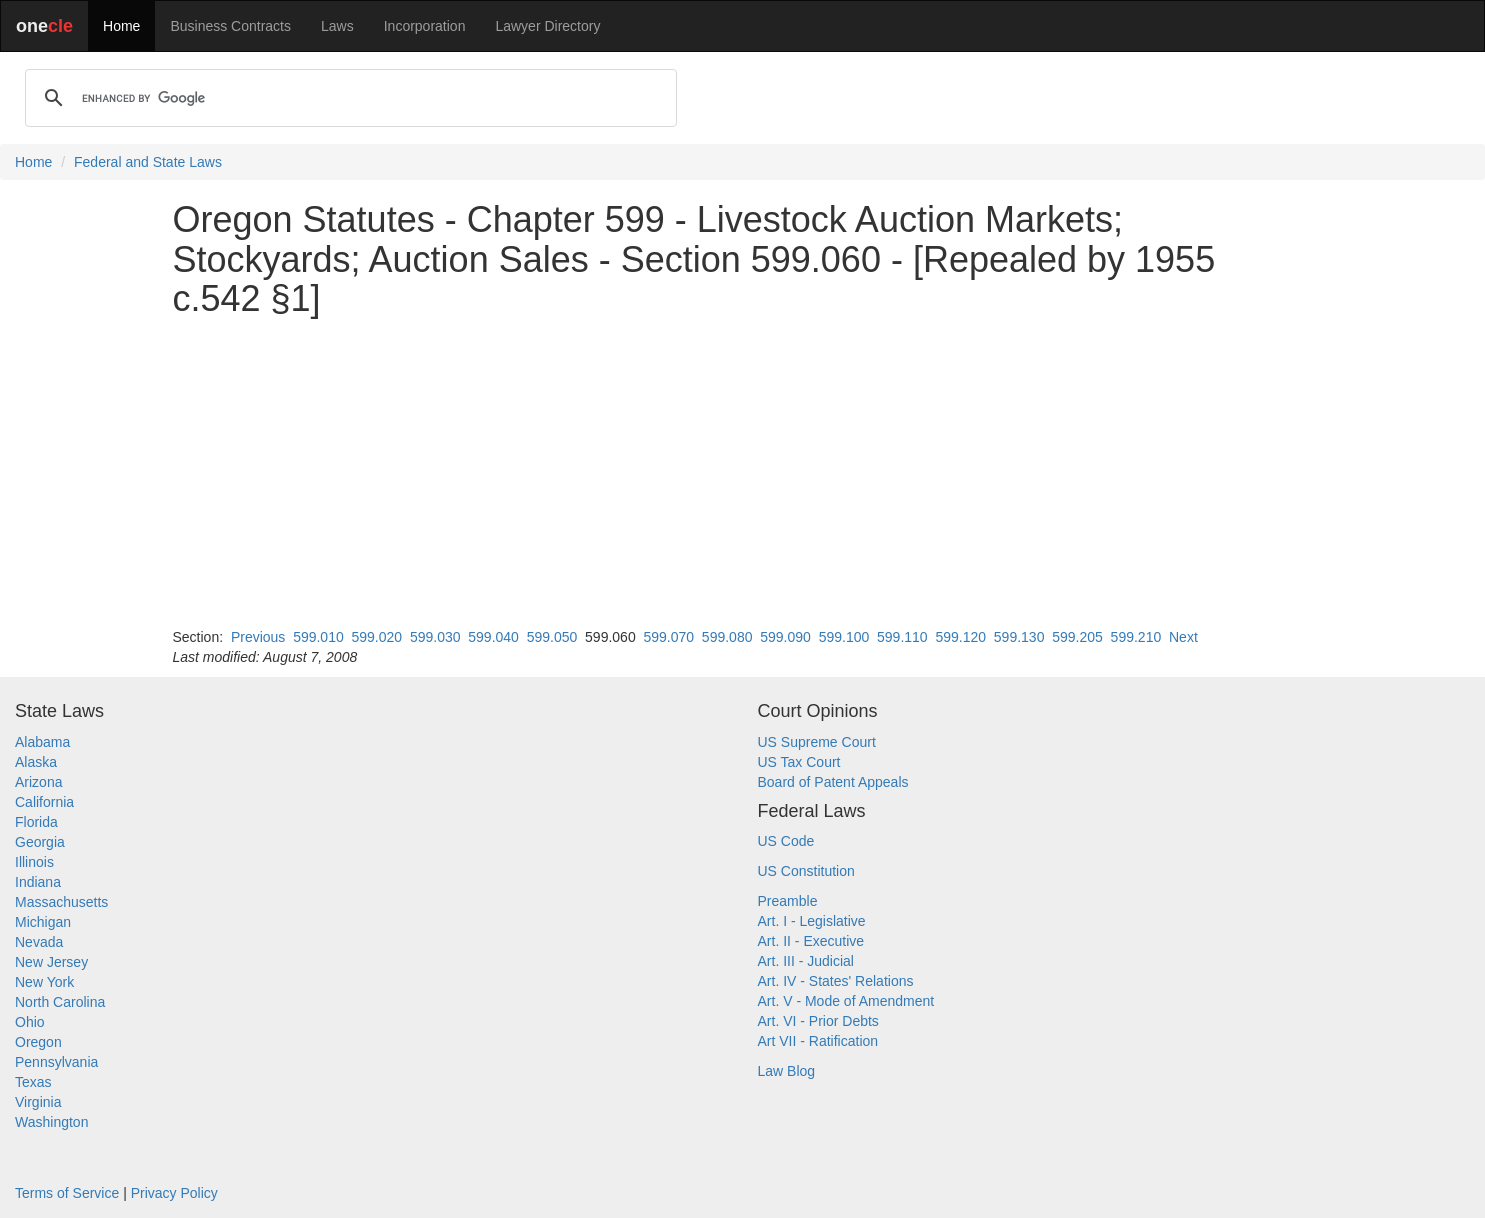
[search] (348, 98)
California (44, 802)
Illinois (34, 862)
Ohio (30, 1022)
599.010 (318, 637)
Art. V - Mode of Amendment (846, 1001)
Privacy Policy (174, 1193)
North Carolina (60, 1002)
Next (1183, 637)
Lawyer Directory (547, 26)
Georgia (40, 842)
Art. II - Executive (811, 941)
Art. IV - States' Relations (836, 981)
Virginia (38, 1102)
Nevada (39, 942)
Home (121, 26)
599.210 (1136, 637)
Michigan (43, 922)
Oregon (38, 1042)
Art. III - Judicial (806, 961)
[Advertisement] (743, 473)
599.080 (727, 637)
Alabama (42, 742)
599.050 (552, 637)
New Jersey (51, 962)
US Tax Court (799, 762)
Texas (33, 1082)
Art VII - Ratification (818, 1041)
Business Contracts (230, 26)
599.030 (435, 637)
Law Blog (787, 1071)
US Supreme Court (817, 742)
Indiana (38, 882)
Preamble (788, 901)
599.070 (668, 637)
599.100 (844, 637)
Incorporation (425, 26)
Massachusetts (61, 902)
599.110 (902, 637)
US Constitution (806, 871)
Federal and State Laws (148, 162)
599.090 (785, 637)
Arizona (38, 782)
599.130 (1019, 637)
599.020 (377, 637)
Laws (337, 26)
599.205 (1077, 637)
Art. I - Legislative (812, 921)
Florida (36, 822)
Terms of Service (67, 1193)
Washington (51, 1122)
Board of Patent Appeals (833, 782)
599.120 (960, 637)
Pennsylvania (56, 1062)
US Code (786, 841)
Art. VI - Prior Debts (818, 1021)
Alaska (36, 762)
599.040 (493, 637)
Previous (258, 637)
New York (44, 982)
